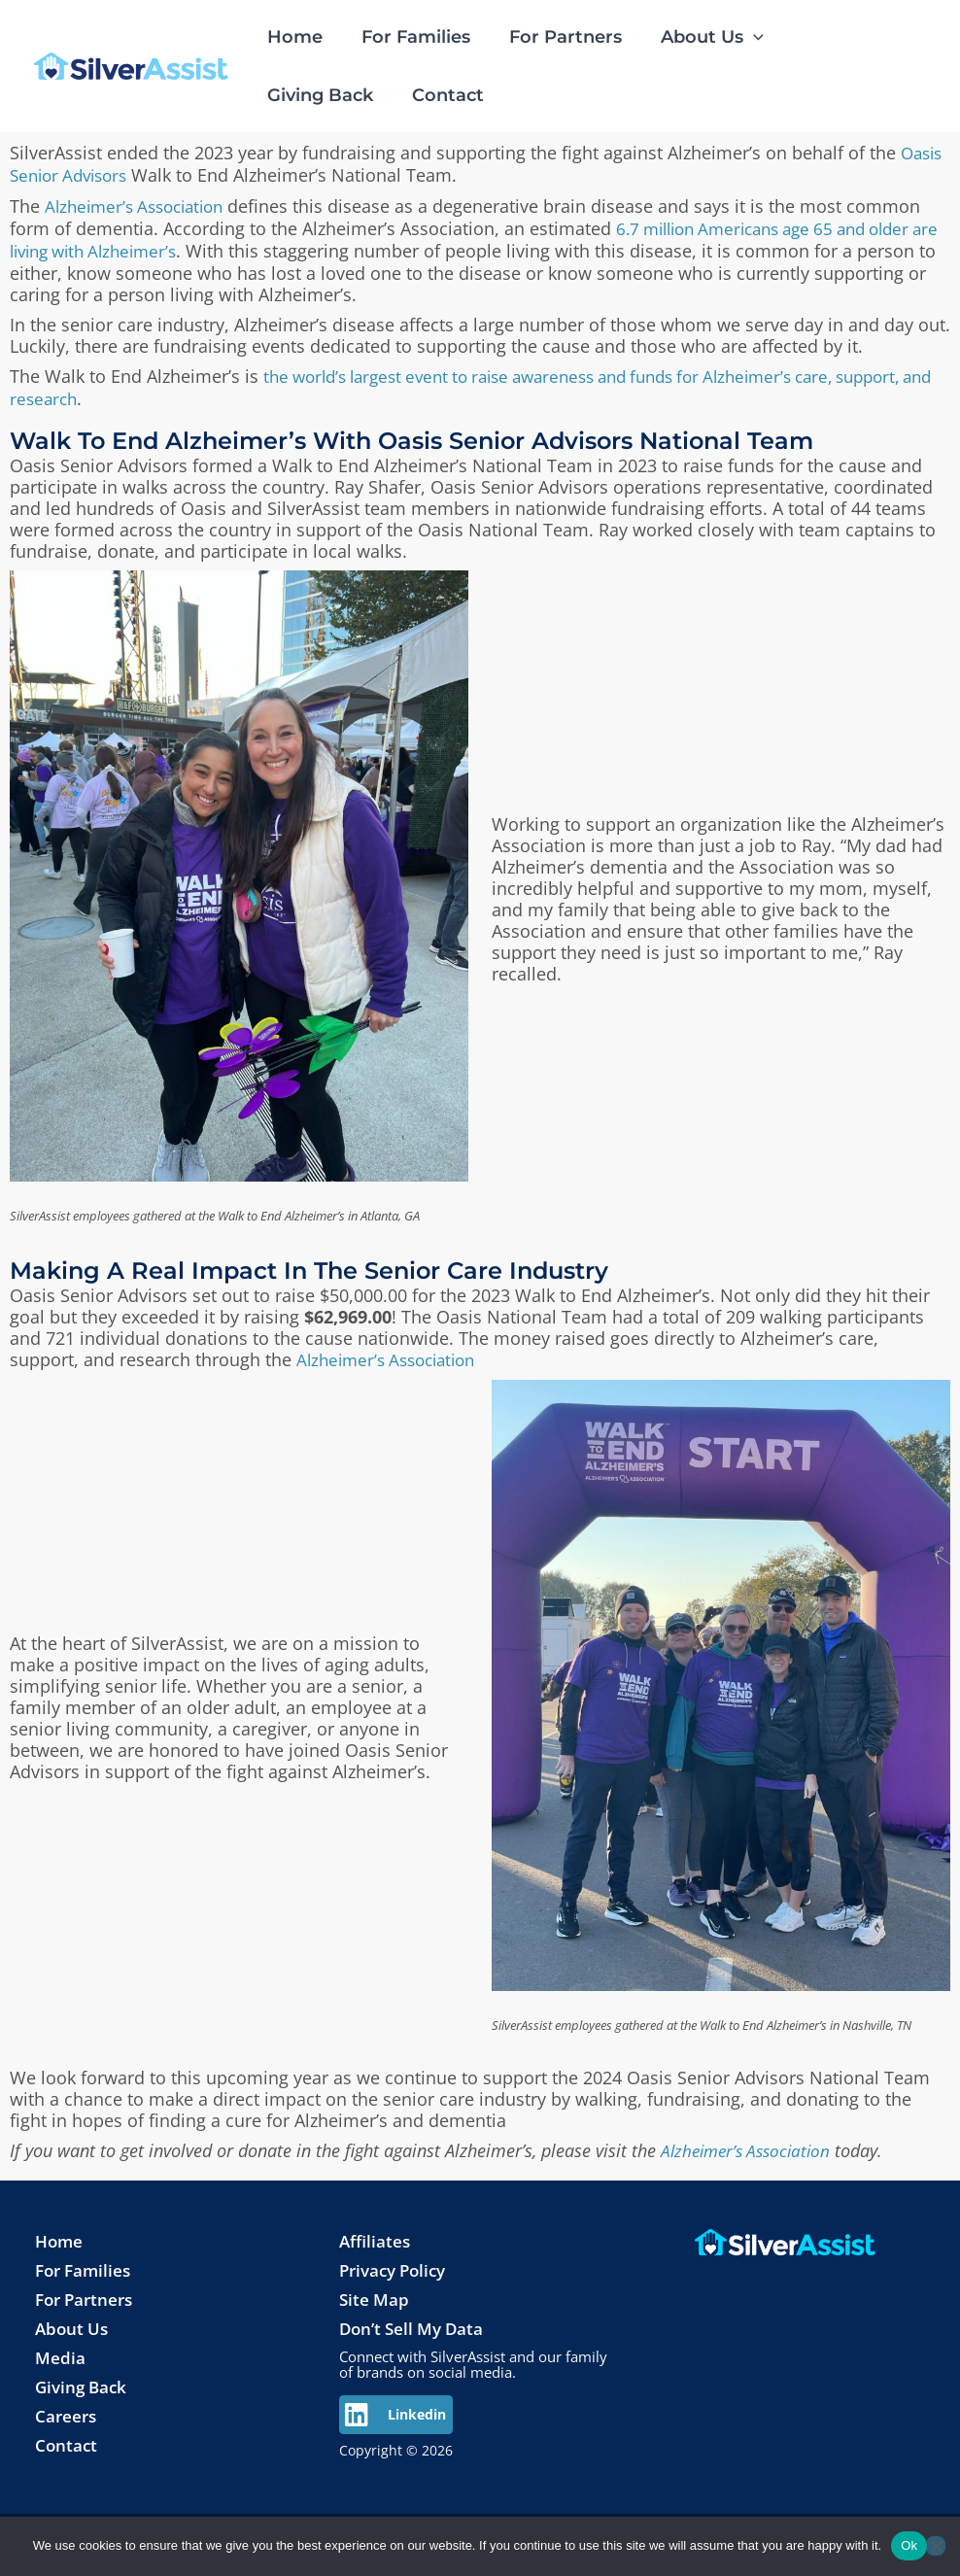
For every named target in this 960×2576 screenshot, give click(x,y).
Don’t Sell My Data (415, 2319)
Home (60, 2232)
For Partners (87, 2290)
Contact (67, 2436)
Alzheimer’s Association (141, 204)
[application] (740, 37)
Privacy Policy (397, 2261)
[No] (935, 2546)
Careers (67, 2407)
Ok (909, 2545)
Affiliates (376, 2232)
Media (60, 2348)
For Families (86, 2261)
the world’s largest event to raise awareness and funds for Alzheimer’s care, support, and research (444, 382)
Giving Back (83, 2377)
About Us (73, 2319)
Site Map (375, 2290)
